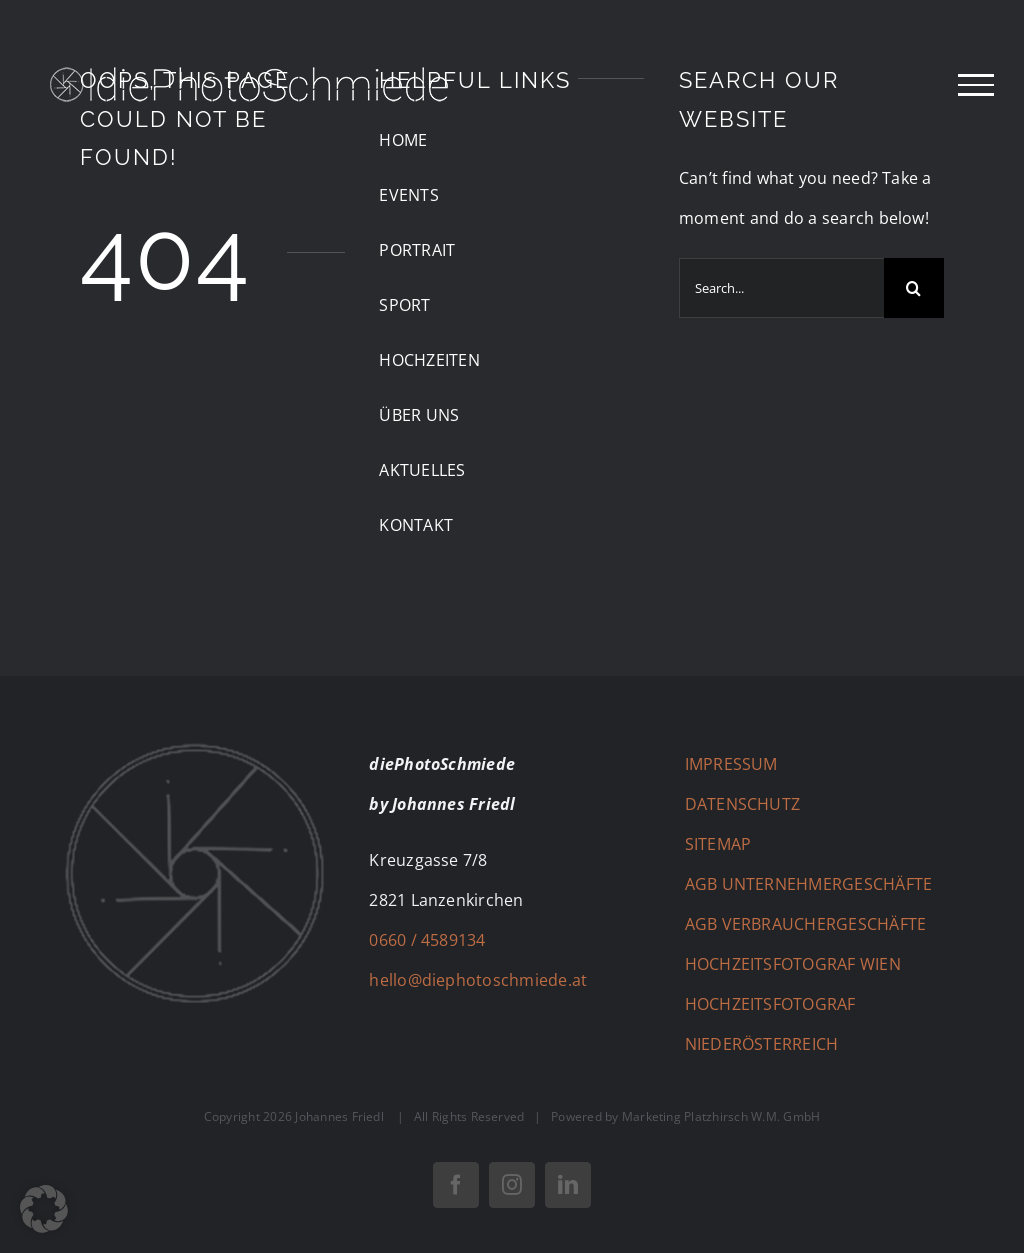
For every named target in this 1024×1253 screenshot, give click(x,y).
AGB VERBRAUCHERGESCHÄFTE (806, 924)
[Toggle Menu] (976, 85)
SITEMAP (718, 844)
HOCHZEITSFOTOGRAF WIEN (793, 964)
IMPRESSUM (731, 764)
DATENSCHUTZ (743, 804)
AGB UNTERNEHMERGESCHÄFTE (809, 884)
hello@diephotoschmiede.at (478, 980)
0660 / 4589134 (427, 940)
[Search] (914, 288)
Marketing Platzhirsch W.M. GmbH (721, 1116)
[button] (44, 1209)
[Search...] (781, 288)
